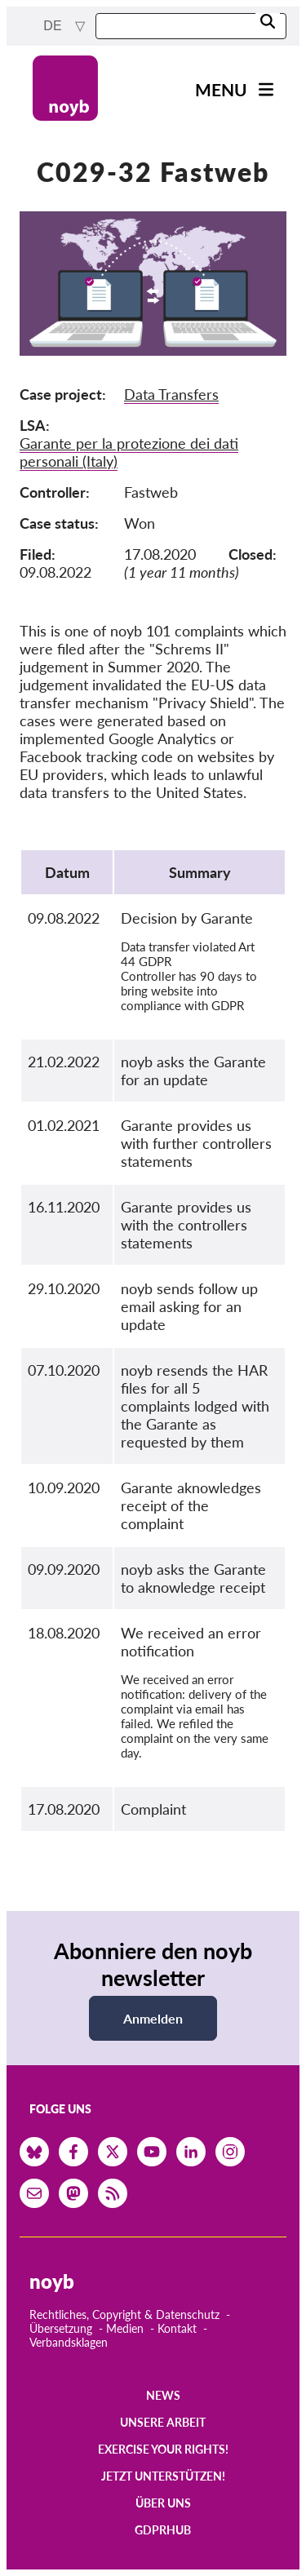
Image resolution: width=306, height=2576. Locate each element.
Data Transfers (171, 394)
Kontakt (177, 2328)
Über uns (163, 2503)
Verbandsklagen (68, 2342)
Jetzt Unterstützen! (163, 2476)
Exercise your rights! (163, 2449)
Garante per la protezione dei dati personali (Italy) (129, 452)
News (163, 2395)
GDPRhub (163, 2530)
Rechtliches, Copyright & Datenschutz (124, 2314)
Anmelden (153, 2018)
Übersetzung (60, 2328)
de (54, 26)
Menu (221, 89)
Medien (125, 2328)
